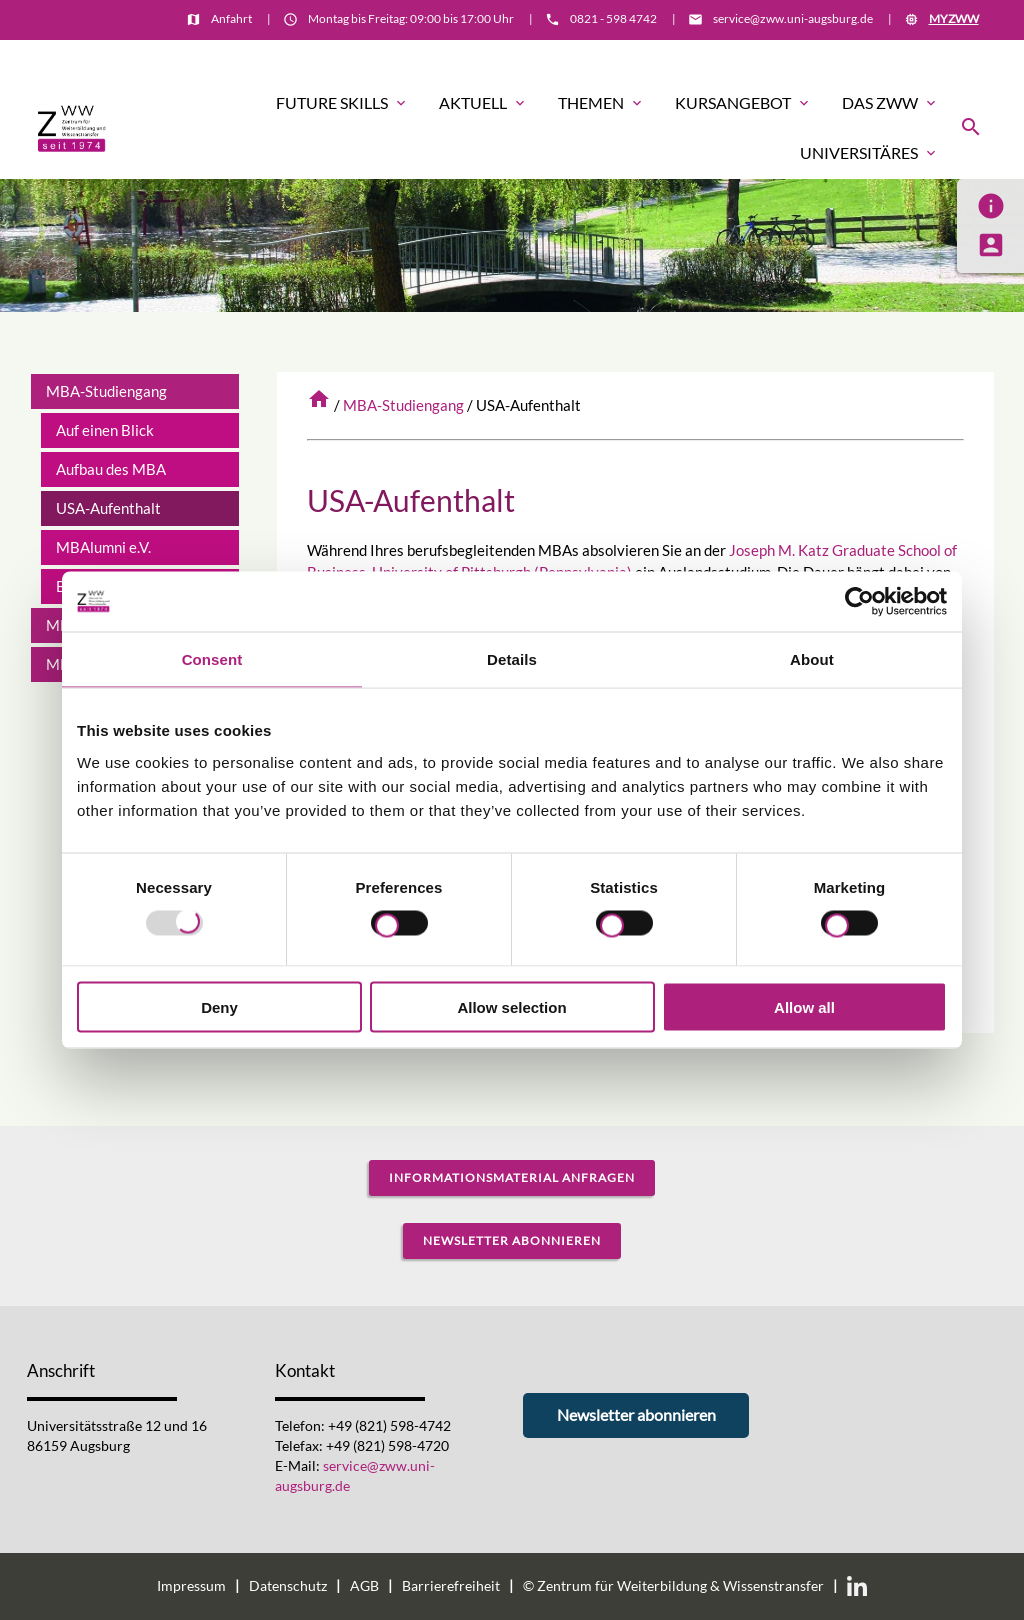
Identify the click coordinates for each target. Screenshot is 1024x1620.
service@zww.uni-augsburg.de (793, 18)
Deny (219, 1006)
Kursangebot (743, 103)
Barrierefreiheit (451, 1586)
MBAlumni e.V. (103, 547)
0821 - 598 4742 (613, 18)
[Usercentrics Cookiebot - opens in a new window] (859, 602)
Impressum (191, 1586)
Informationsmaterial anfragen (512, 1177)
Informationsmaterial (919, 56)
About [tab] (812, 659)
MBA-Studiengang (403, 405)
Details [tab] (512, 659)
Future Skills (342, 103)
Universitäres (869, 153)
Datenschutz (288, 1586)
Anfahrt (231, 18)
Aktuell (483, 103)
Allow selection (511, 1006)
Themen (601, 103)
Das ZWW (890, 103)
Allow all (804, 1006)
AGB (364, 1586)
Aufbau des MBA (111, 469)
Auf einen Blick (105, 430)
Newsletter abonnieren (512, 1240)
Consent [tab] (212, 659)
